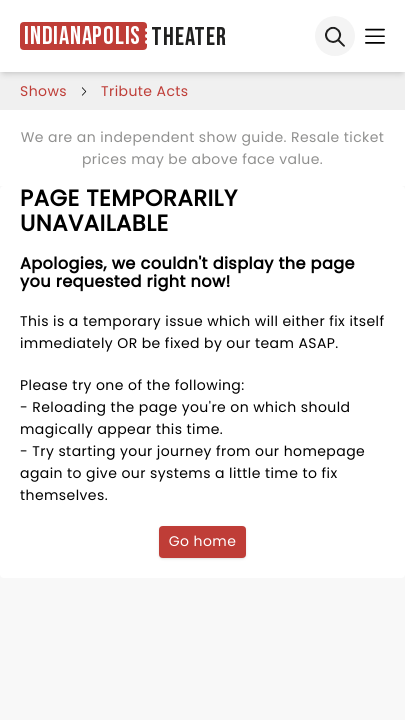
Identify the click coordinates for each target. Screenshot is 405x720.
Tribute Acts (145, 91)
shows (43, 91)
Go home (203, 541)
